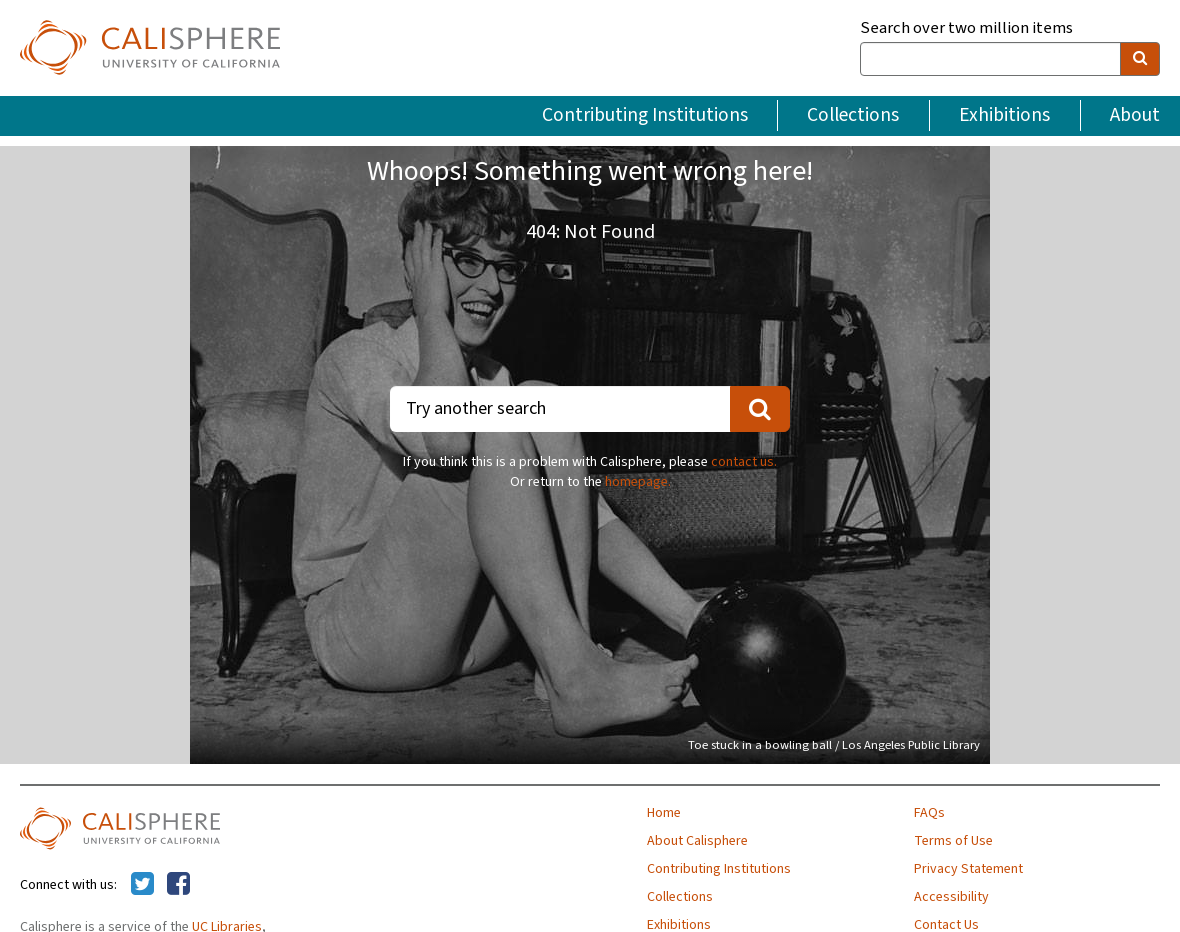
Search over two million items (966, 28)
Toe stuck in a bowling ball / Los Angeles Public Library (834, 745)
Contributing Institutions (645, 115)
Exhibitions (1004, 115)
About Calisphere (697, 841)
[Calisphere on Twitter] (142, 885)
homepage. (638, 482)
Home (664, 813)
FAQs (929, 813)
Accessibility (951, 897)
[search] (1140, 59)
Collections (853, 115)
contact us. (744, 462)
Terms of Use (953, 841)
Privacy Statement (968, 869)
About (1135, 115)
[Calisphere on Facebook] (178, 885)
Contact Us (946, 925)
